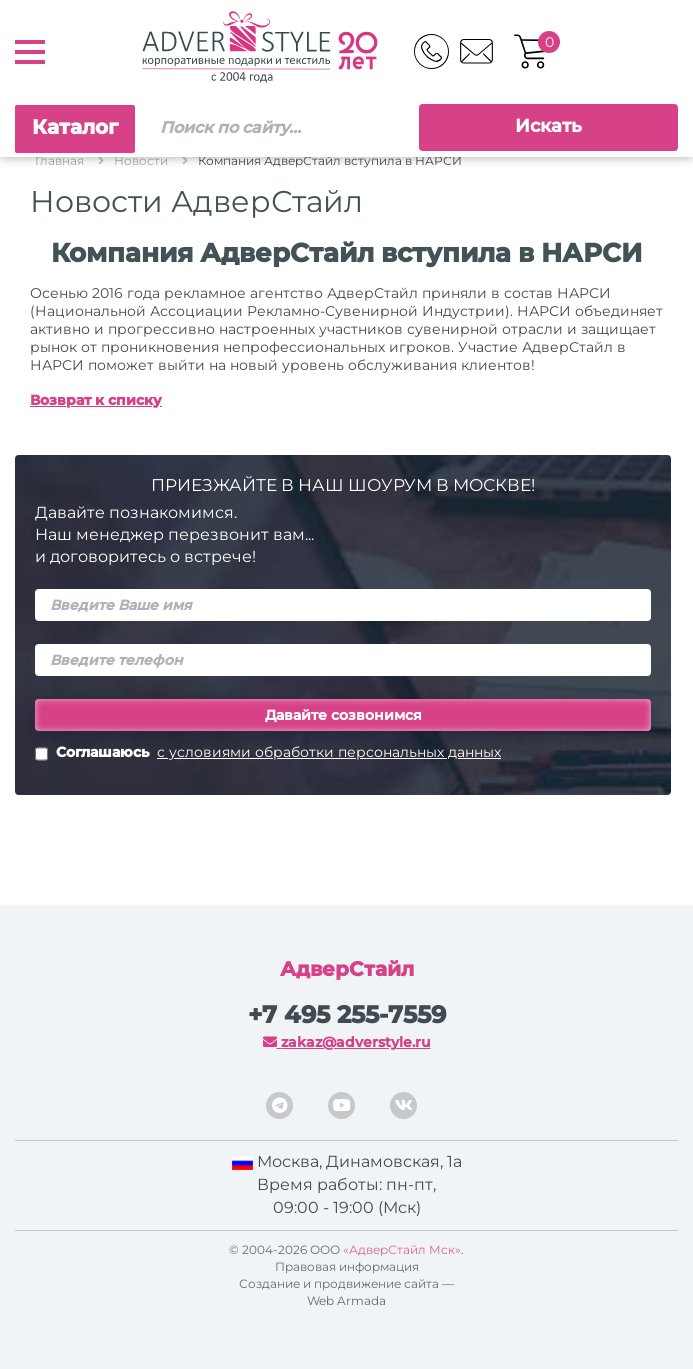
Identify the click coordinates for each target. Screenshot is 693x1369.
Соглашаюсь (268, 754)
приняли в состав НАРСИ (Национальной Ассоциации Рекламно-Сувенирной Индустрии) (320, 302)
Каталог (75, 127)
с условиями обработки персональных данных (329, 752)
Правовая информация (347, 1266)
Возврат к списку (96, 400)
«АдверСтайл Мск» (402, 1249)
